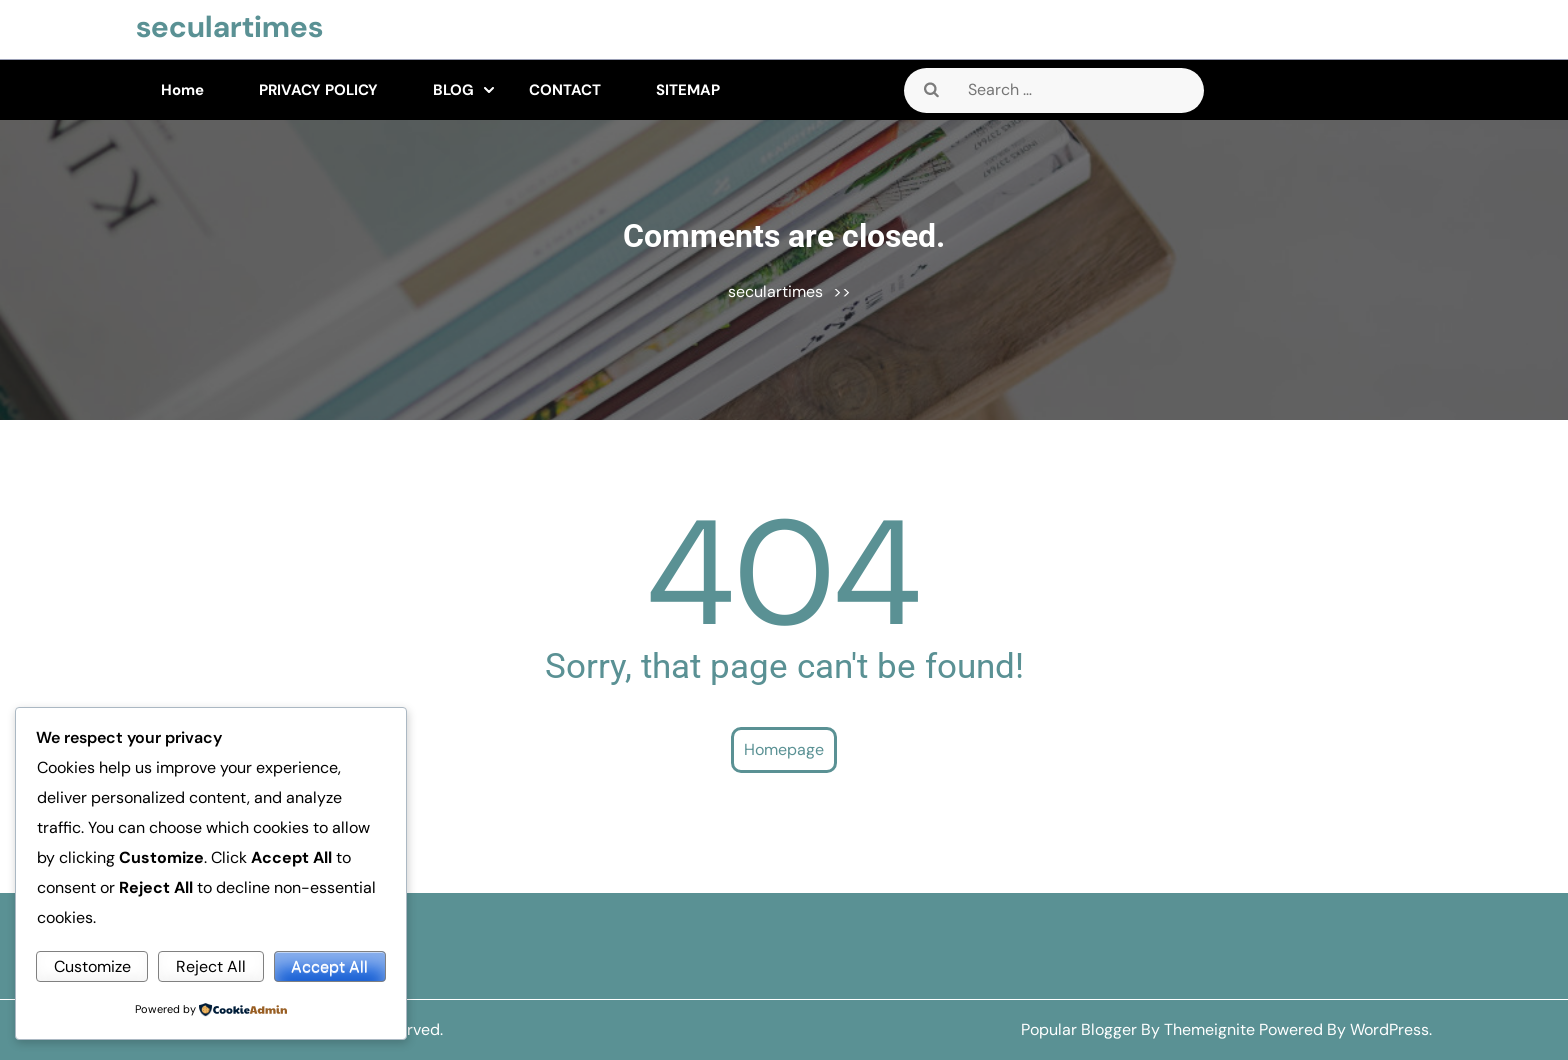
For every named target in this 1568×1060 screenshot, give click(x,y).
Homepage (784, 749)
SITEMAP (688, 90)
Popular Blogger (1079, 1029)
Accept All (329, 966)
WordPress (1389, 1029)
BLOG (453, 90)
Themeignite (1209, 1029)
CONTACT (565, 90)
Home (182, 90)
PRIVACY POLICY (318, 90)
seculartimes (229, 26)
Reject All (211, 966)
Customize (92, 966)
